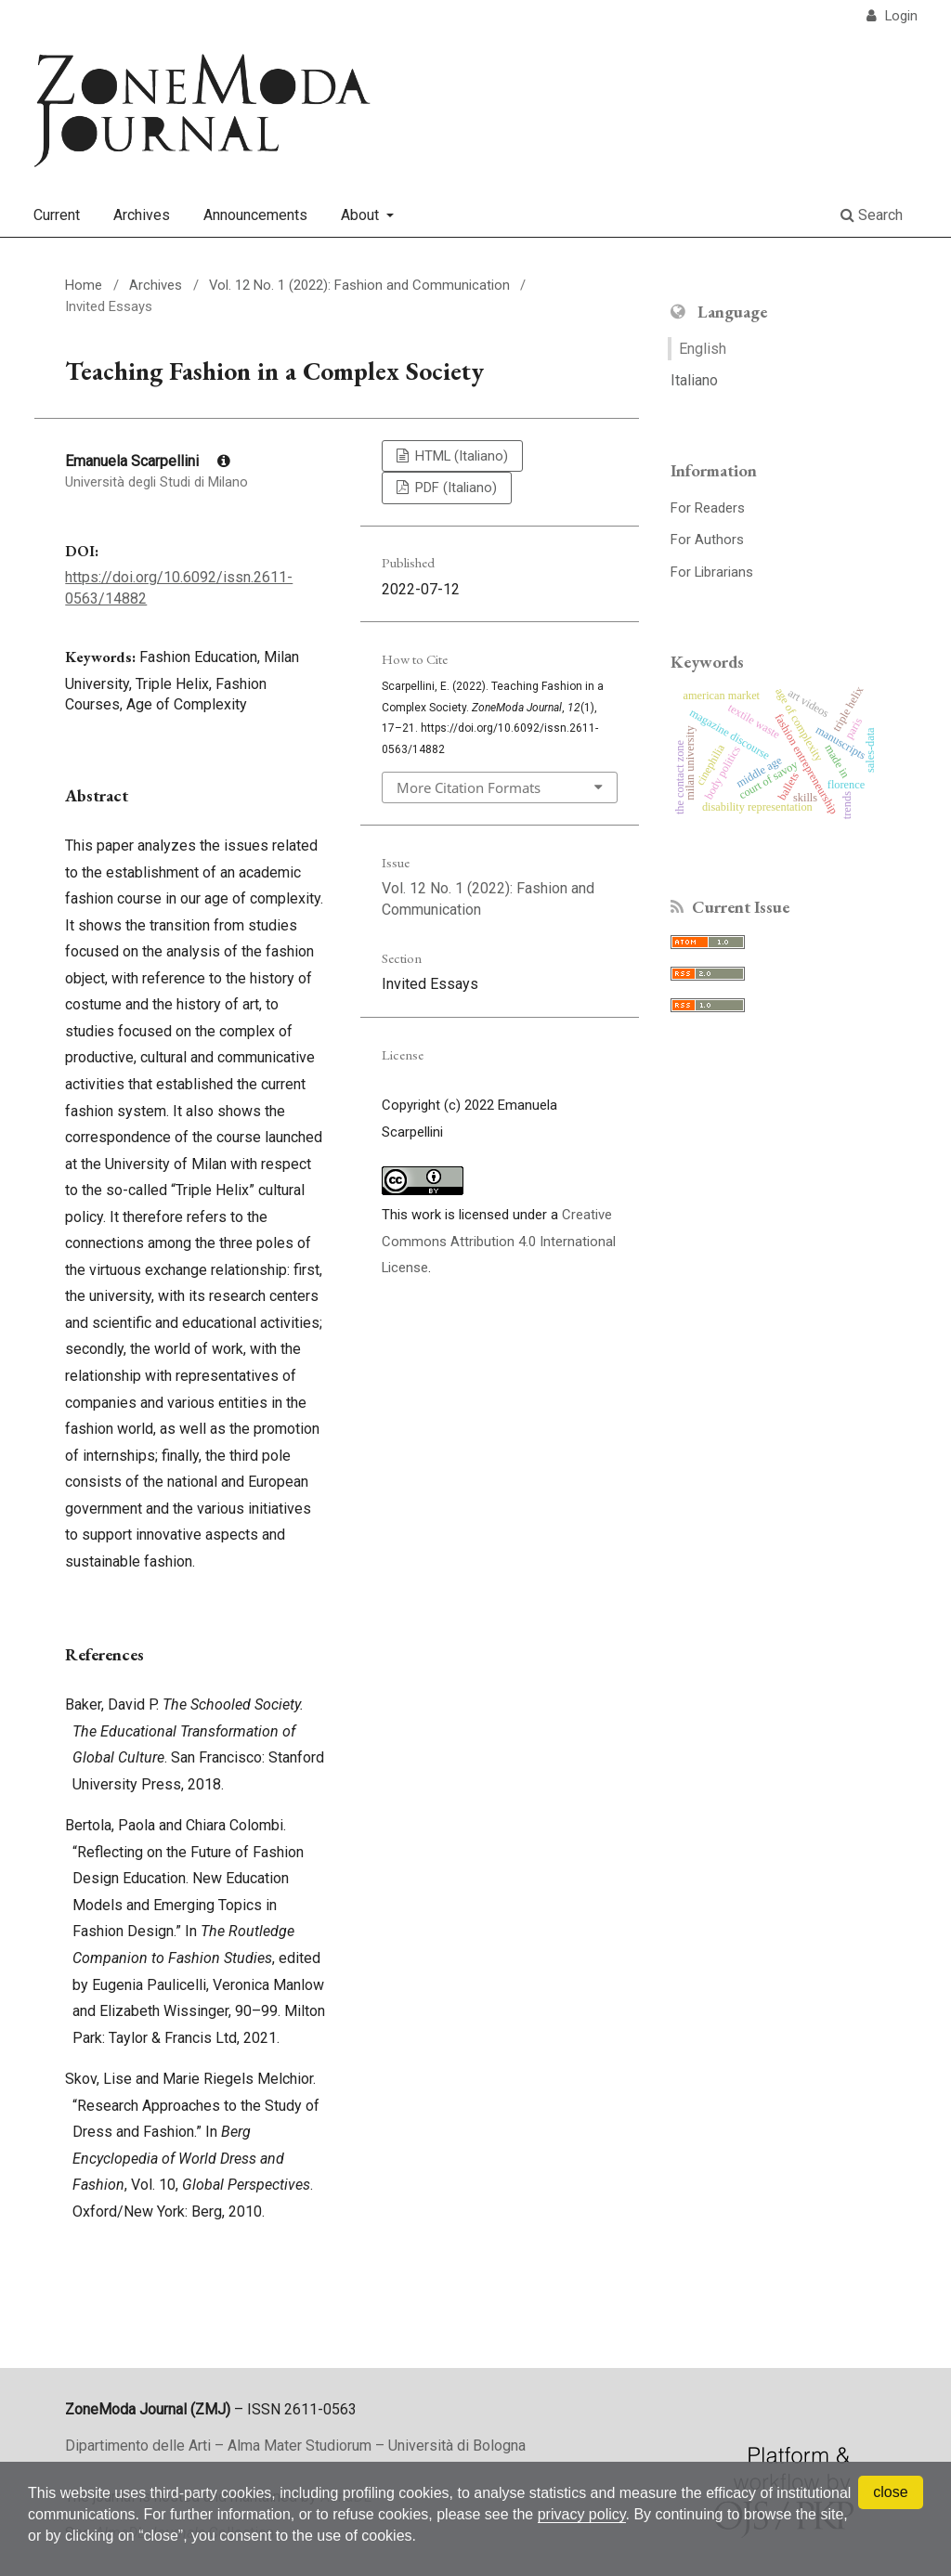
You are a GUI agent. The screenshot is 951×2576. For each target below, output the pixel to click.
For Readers (708, 508)
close (890, 2492)
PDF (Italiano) (454, 487)
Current (56, 215)
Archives (141, 215)
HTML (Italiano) (459, 456)
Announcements (255, 215)
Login (899, 15)
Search (871, 215)
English (702, 349)
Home (83, 285)
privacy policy (582, 2514)
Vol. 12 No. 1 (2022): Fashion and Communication (359, 285)
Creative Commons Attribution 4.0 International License (499, 1241)
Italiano (694, 380)
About (362, 215)
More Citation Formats (469, 787)
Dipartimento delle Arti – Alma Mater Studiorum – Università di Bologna (295, 2445)
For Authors (707, 539)
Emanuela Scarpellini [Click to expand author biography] (147, 461)
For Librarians (712, 572)
